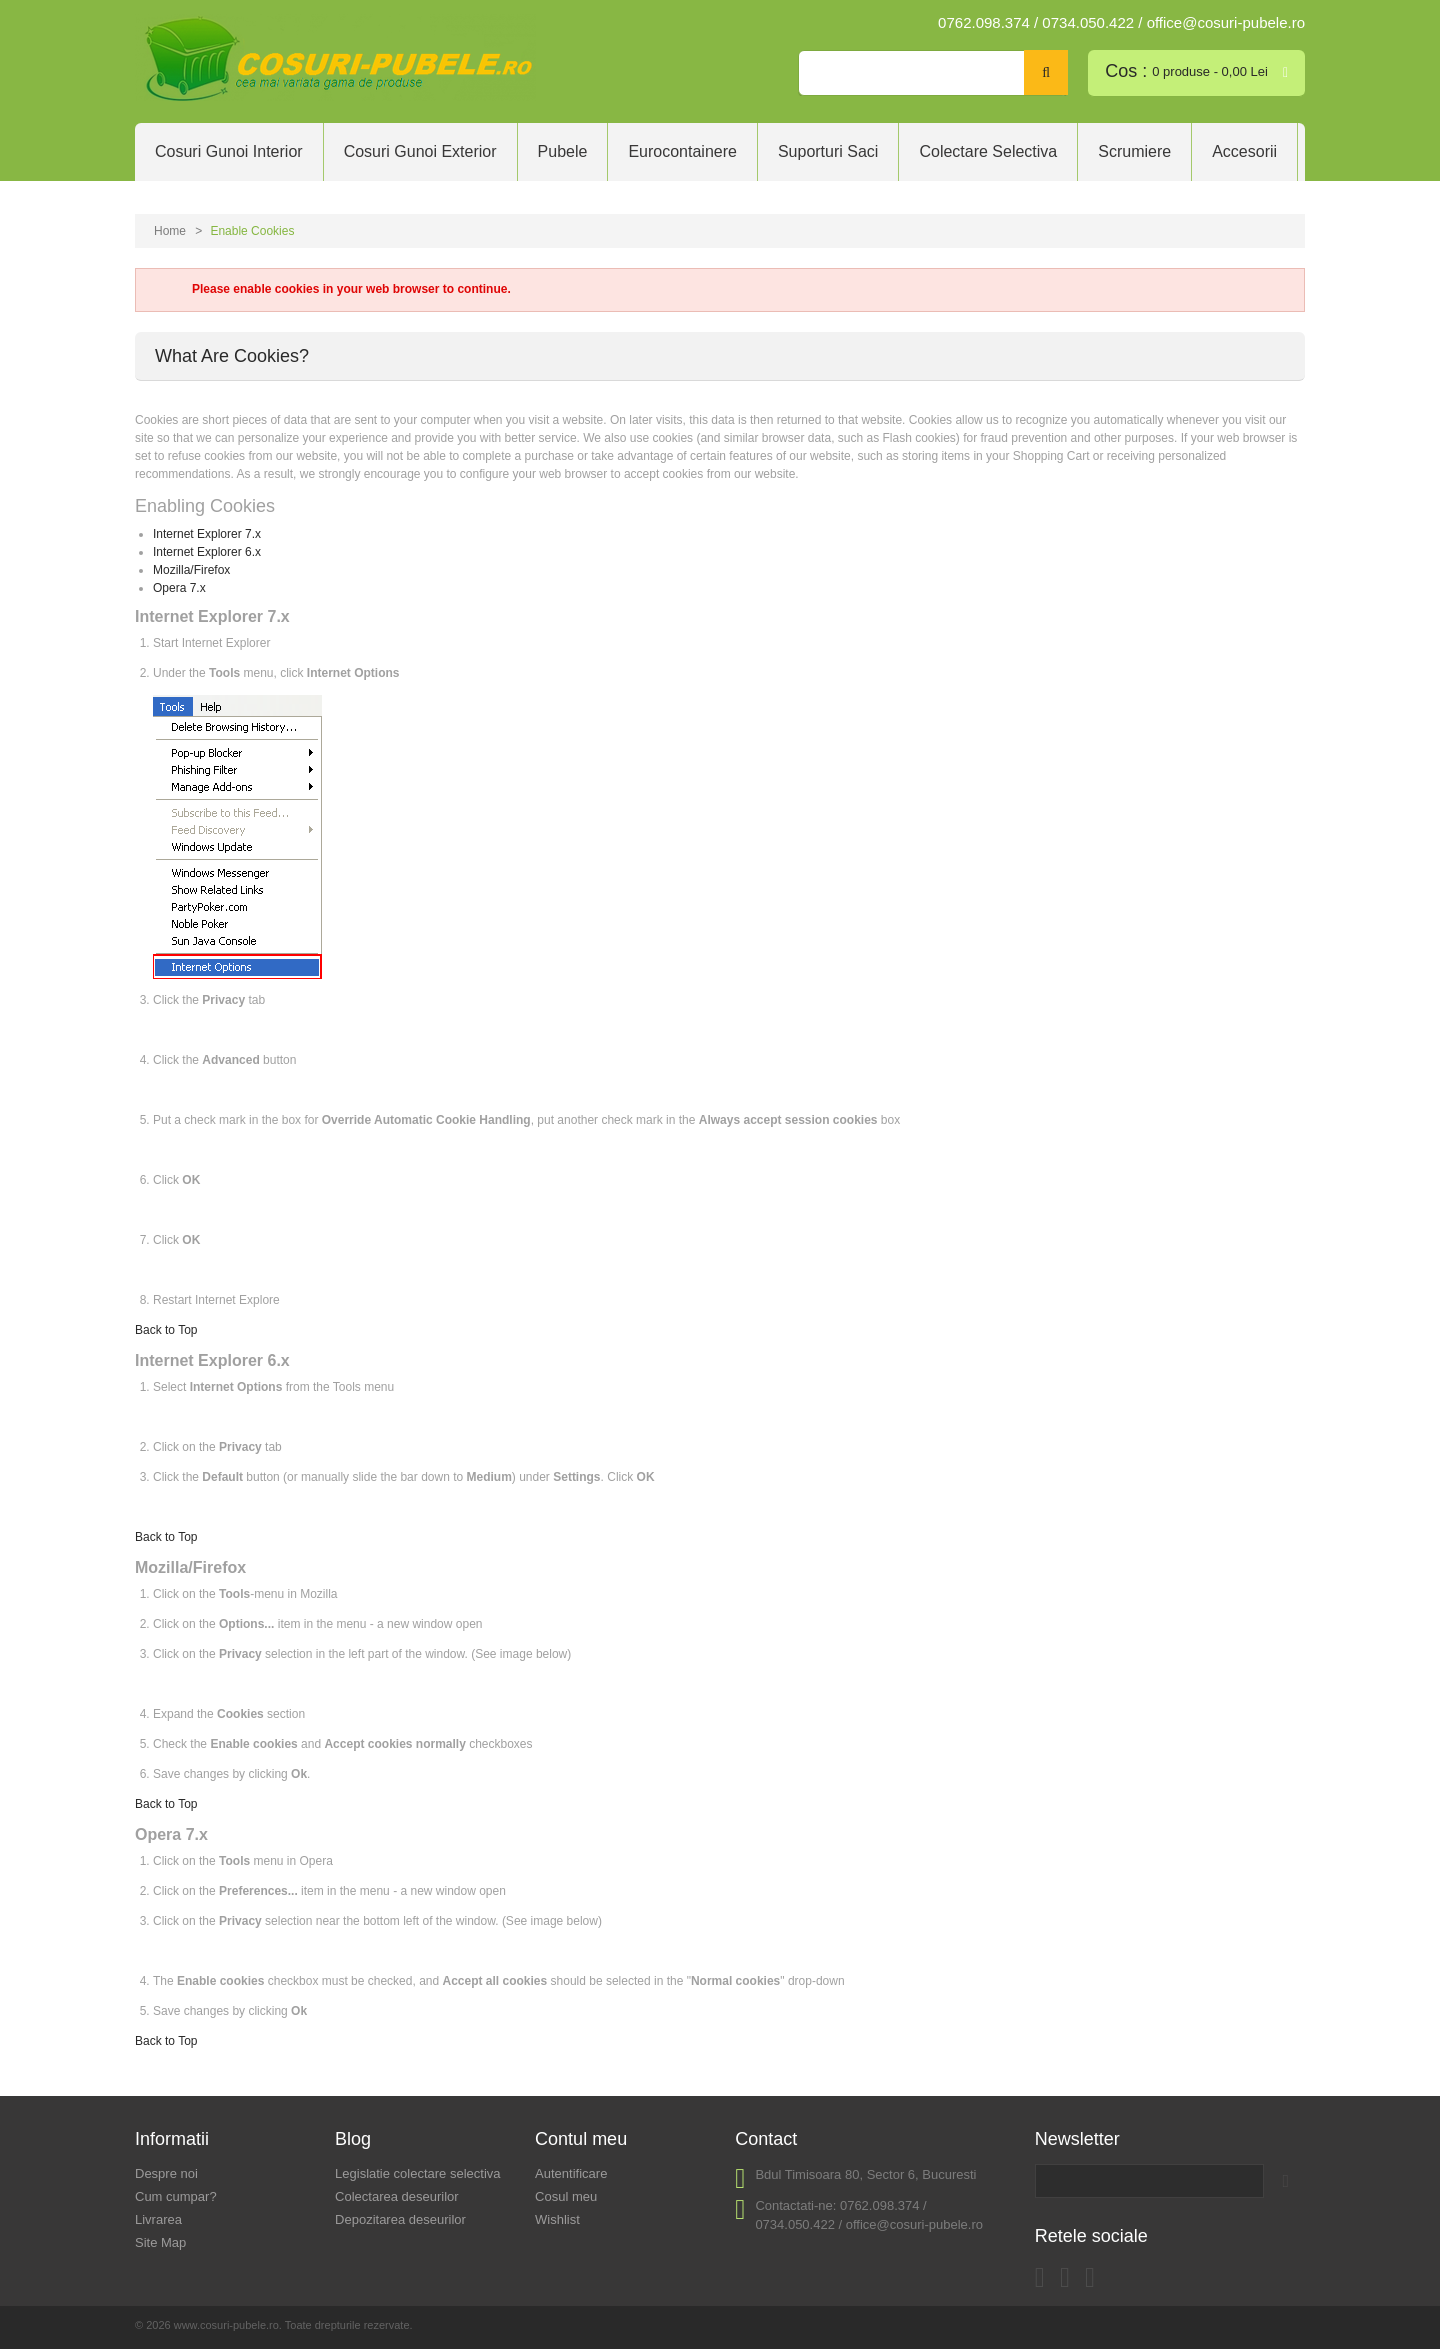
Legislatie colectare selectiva (417, 2173)
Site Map (160, 2242)
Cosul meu (566, 2196)
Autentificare (571, 2173)
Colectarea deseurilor (397, 2196)
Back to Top (166, 1330)
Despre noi (166, 2173)
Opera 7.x (179, 588)
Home (170, 231)
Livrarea (158, 2219)
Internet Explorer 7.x (207, 534)
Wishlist (557, 2219)
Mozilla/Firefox (191, 570)
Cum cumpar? (176, 2196)
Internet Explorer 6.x (207, 552)
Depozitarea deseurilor (400, 2219)
